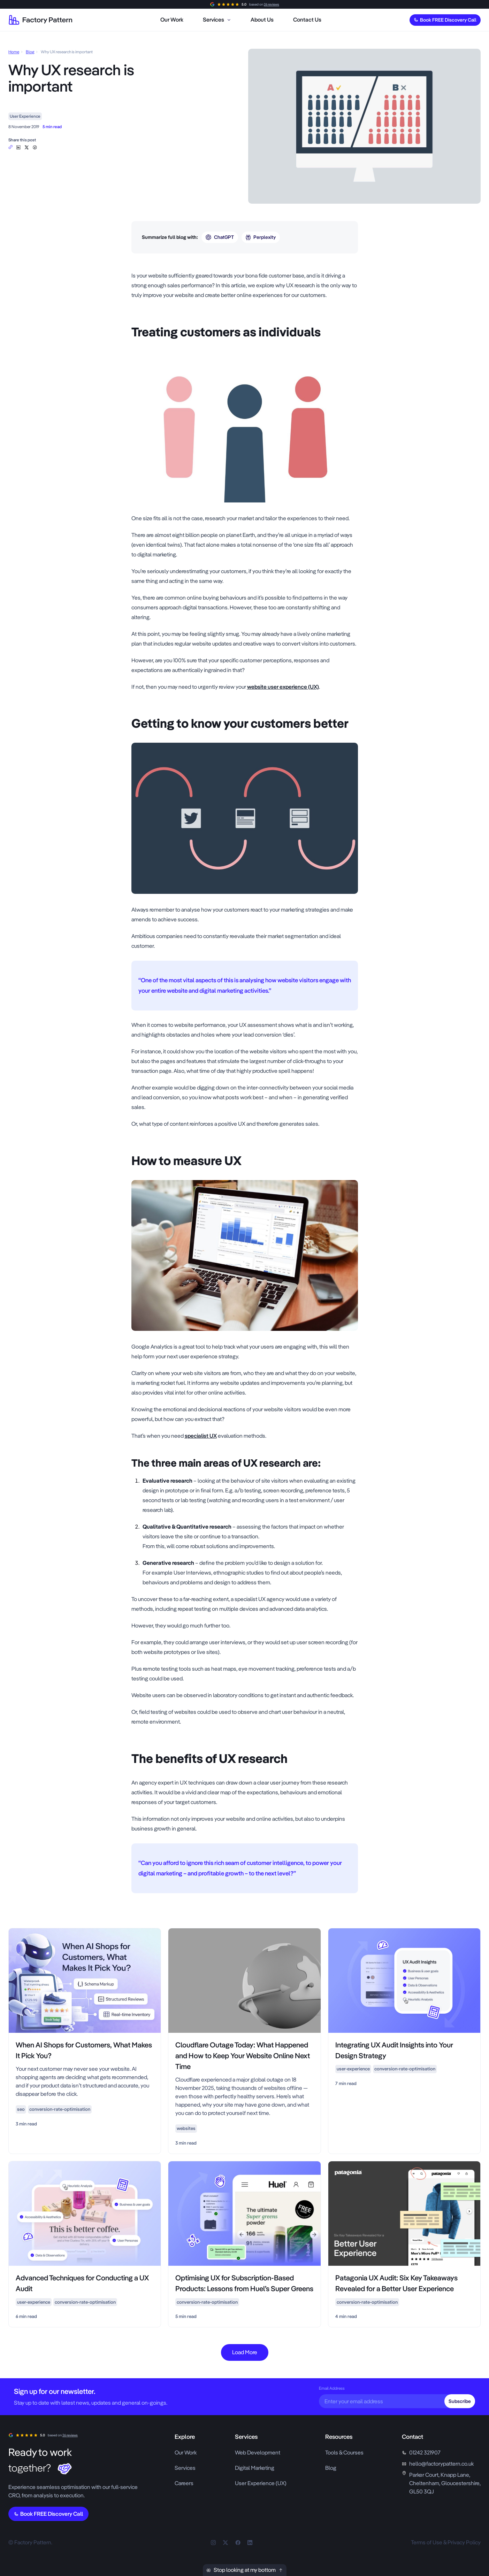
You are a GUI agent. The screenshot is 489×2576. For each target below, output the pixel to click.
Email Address (332, 2388)
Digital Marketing (254, 2468)
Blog (30, 51)
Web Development (257, 2452)
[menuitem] (172, 20)
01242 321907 (425, 2452)
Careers (184, 2483)
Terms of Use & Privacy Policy (446, 2542)
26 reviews (271, 4)
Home (13, 51)
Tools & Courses (344, 2452)
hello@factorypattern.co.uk (441, 2463)
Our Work (186, 2452)
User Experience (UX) (260, 2483)
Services (185, 2468)
